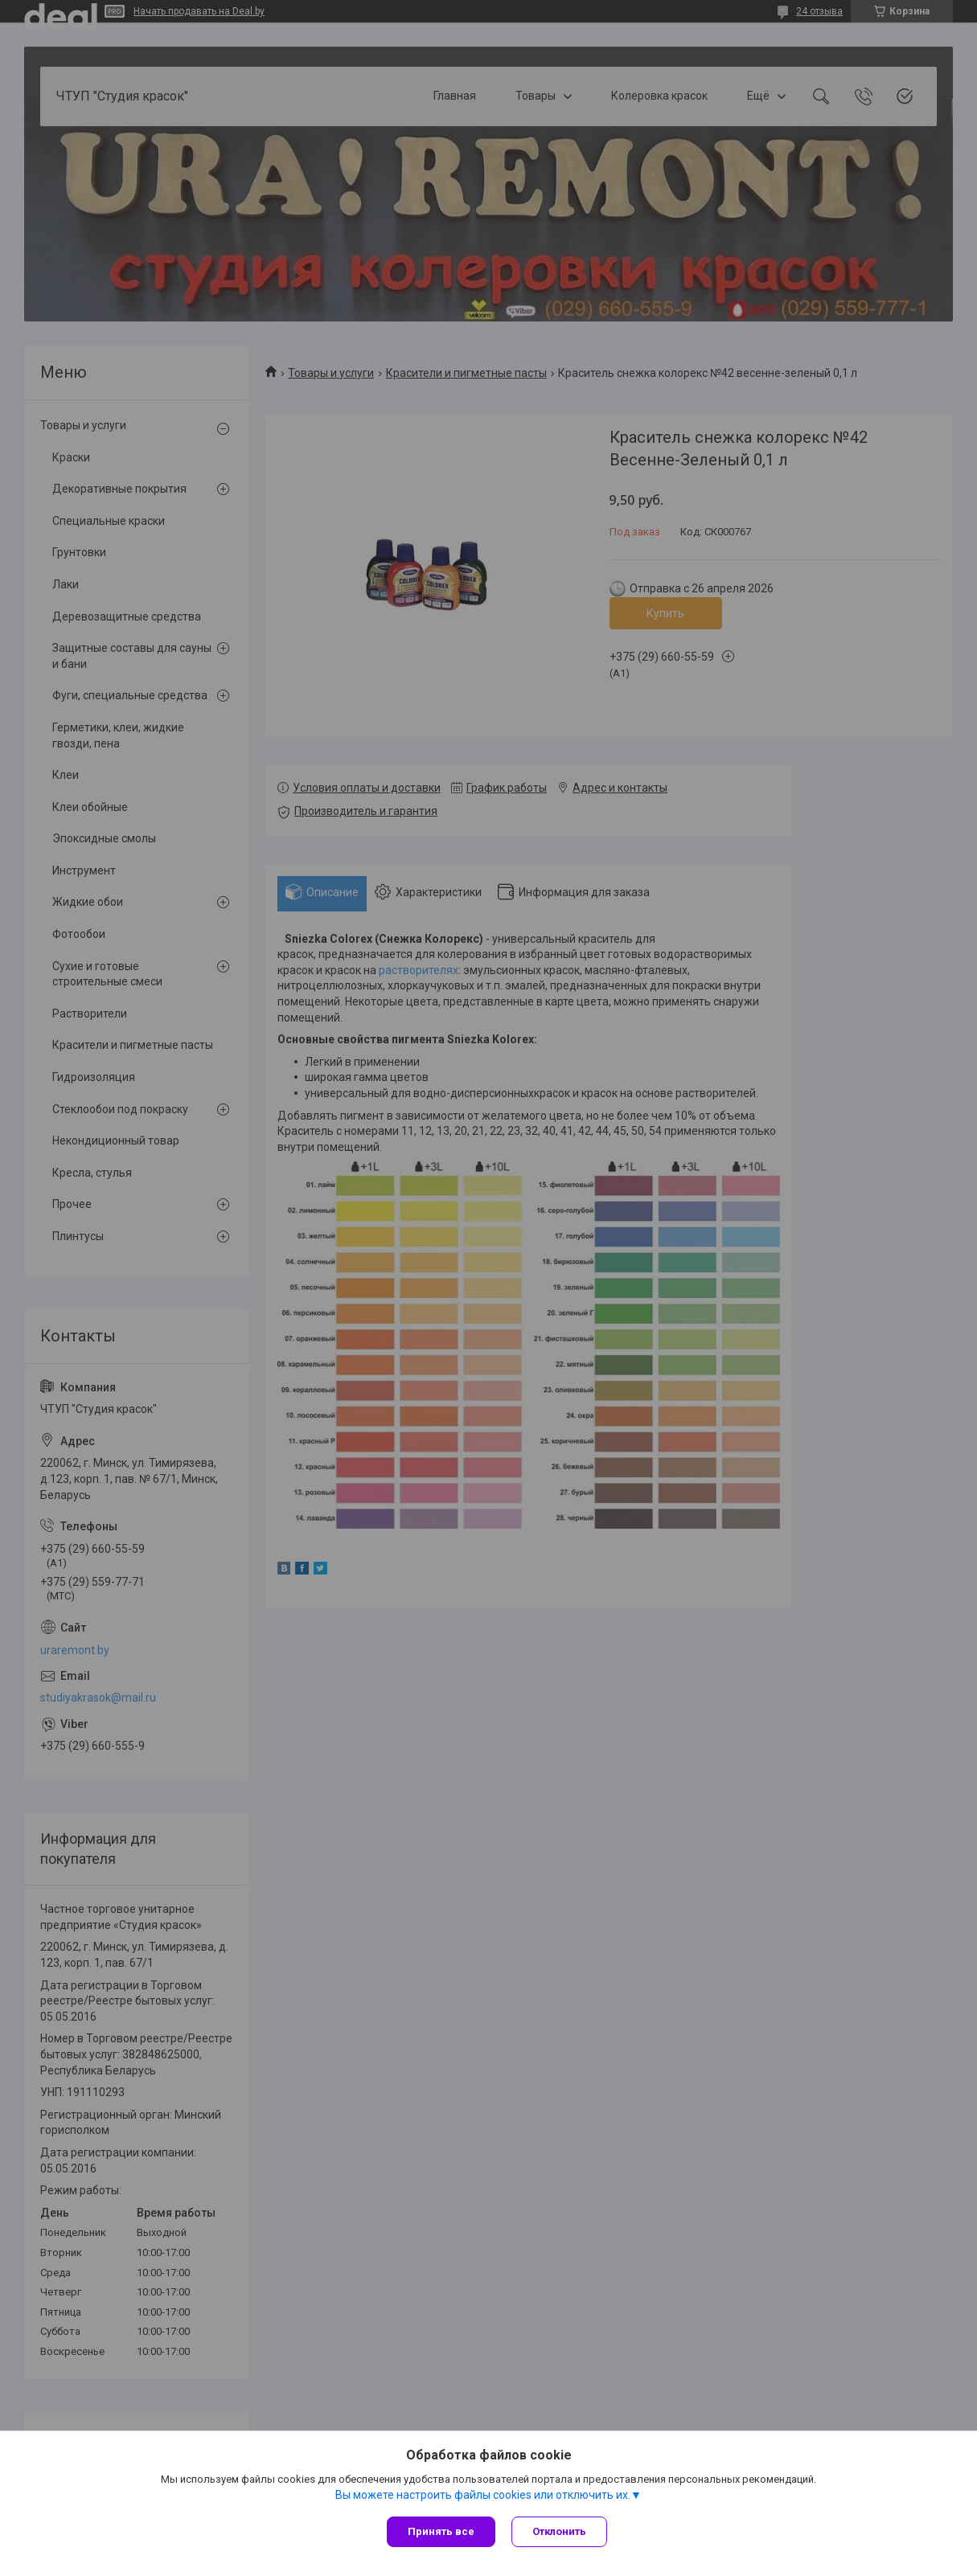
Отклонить (559, 2531)
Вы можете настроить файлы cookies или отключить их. (482, 2494)
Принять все (441, 2531)
